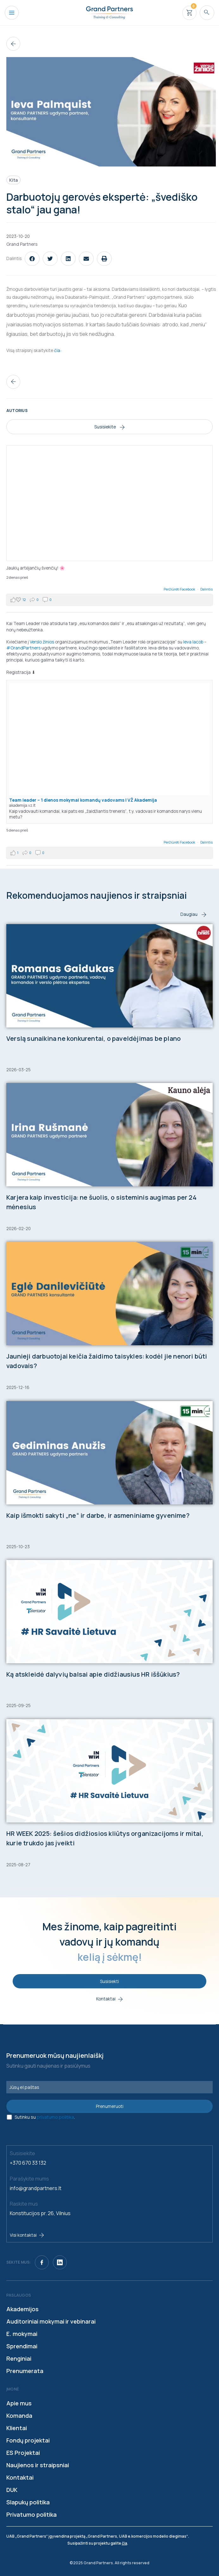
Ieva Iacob (193, 642)
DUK (11, 2490)
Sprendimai (21, 2346)
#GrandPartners (23, 648)
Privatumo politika (31, 2514)
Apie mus (19, 2403)
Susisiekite (109, 427)
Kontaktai (20, 2477)
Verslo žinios (42, 642)
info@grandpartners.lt (35, 2188)
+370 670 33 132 (28, 2162)
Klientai (16, 2428)
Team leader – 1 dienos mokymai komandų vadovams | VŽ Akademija (83, 800)
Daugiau (193, 914)
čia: (57, 350)
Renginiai (18, 2358)
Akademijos (22, 2309)
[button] (32, 258)
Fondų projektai (28, 2440)
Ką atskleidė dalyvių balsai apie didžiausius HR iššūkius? (93, 1674)
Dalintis (206, 589)
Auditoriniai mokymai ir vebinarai (51, 2321)
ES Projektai (23, 2452)
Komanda (19, 2415)
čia (124, 2543)
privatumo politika (55, 2117)
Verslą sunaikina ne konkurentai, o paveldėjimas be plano (93, 1038)
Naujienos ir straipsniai (37, 2465)
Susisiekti (109, 1981)
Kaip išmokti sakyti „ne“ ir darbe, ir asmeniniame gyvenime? (98, 1515)
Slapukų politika (28, 2502)
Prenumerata (24, 2371)
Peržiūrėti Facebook (180, 589)
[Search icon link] (207, 13)
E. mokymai (21, 2334)
